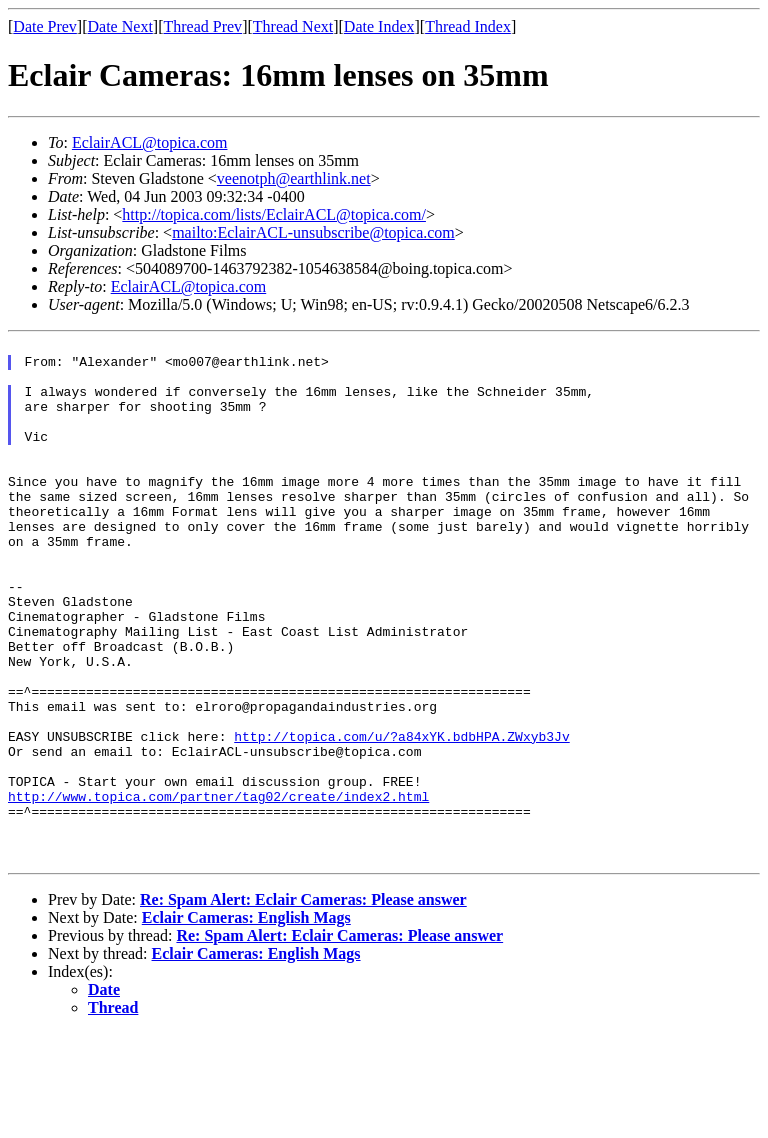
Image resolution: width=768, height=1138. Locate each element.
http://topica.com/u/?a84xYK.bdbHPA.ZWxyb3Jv (401, 817)
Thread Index (468, 26)
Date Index (379, 26)
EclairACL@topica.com (150, 142)
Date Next (120, 26)
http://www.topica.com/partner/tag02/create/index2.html (218, 889)
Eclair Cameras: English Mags (246, 1022)
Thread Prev (202, 26)
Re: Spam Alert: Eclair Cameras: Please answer (303, 1004)
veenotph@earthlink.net (294, 178)
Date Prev (45, 26)
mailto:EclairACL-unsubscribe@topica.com (313, 232)
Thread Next (293, 26)
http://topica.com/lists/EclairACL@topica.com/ (274, 214)
